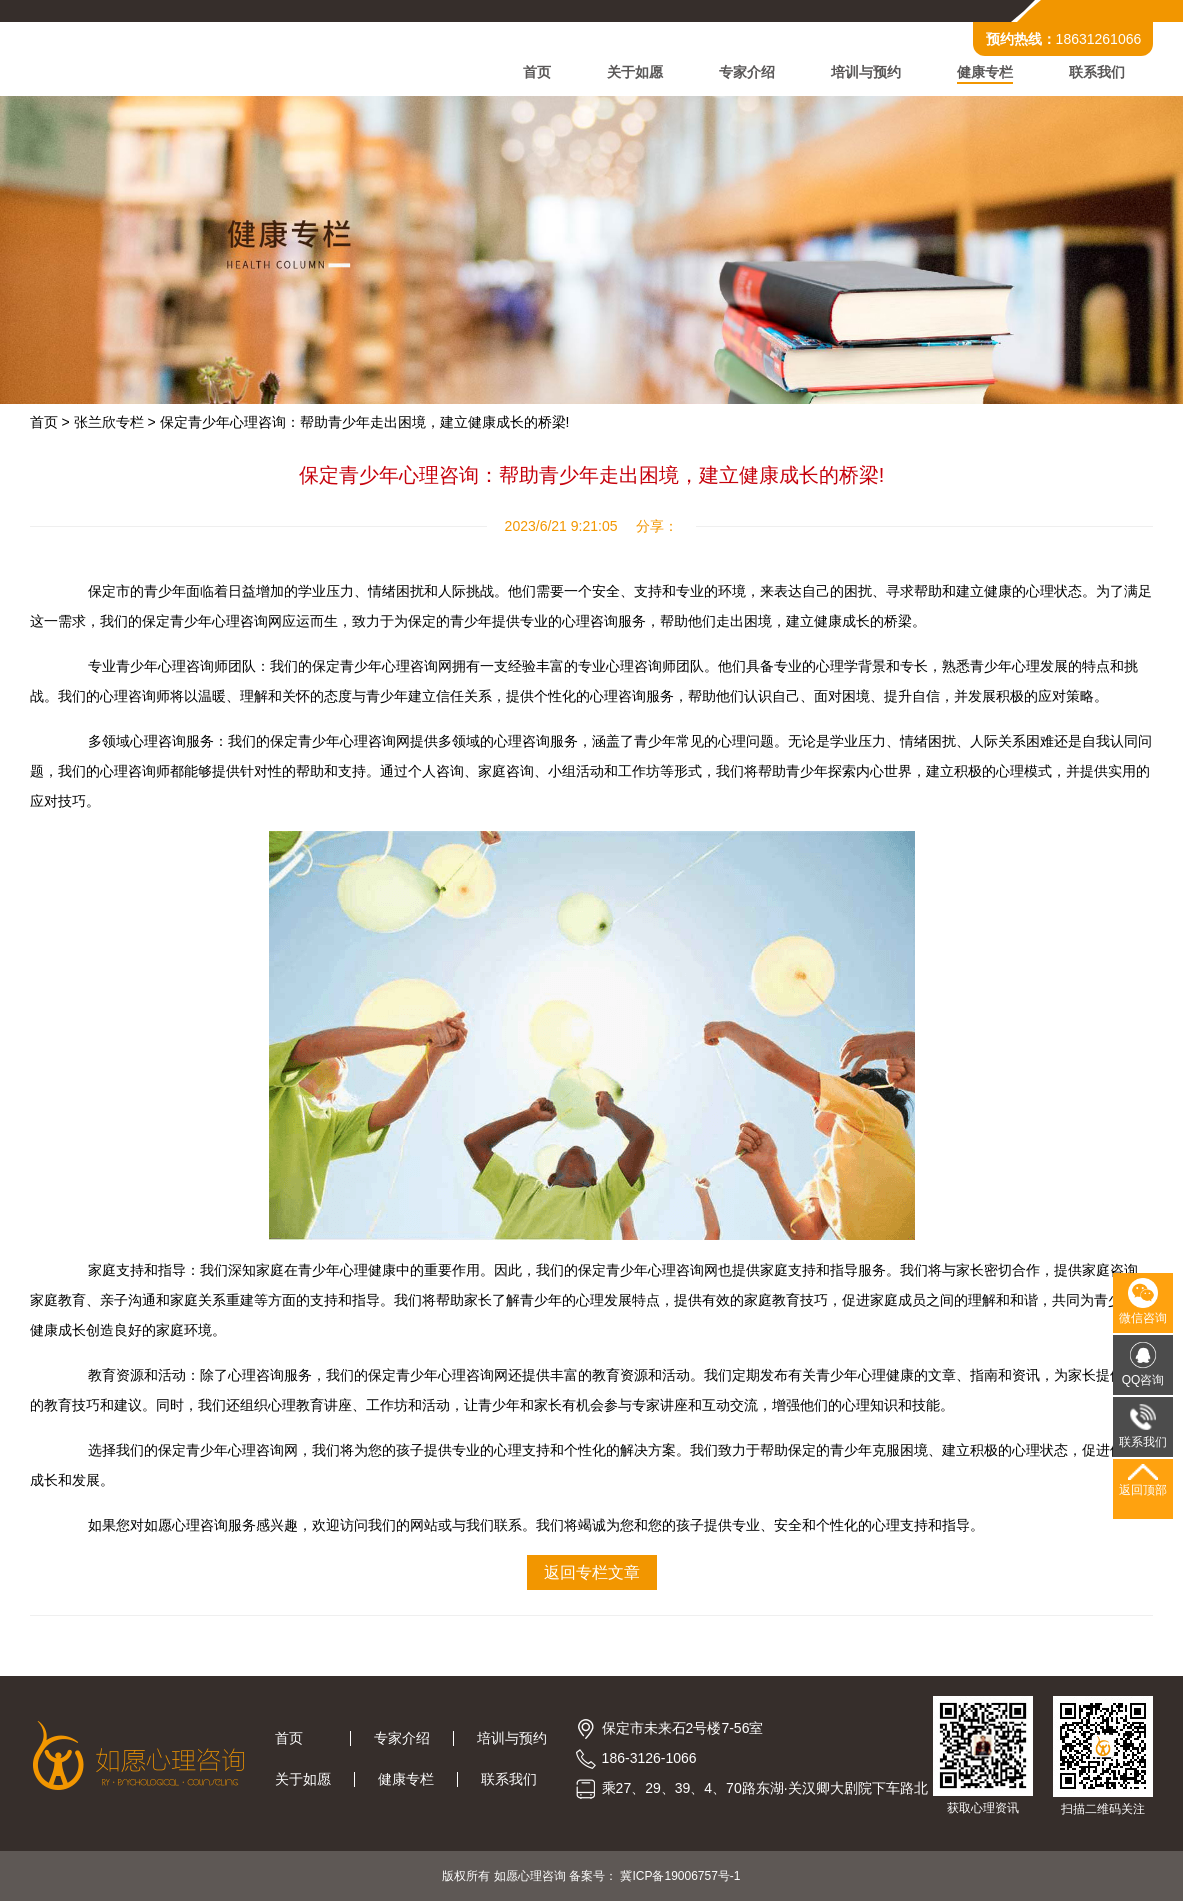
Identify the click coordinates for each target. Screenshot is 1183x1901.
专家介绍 (747, 72)
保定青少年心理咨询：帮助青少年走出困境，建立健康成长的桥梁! (365, 422)
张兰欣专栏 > (115, 422)
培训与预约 (866, 72)
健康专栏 (985, 72)
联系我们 (1097, 72)
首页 (537, 72)
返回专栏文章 (592, 1572)
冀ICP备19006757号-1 (680, 1876)
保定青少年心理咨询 (221, 1450)
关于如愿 (635, 72)
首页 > (50, 422)
